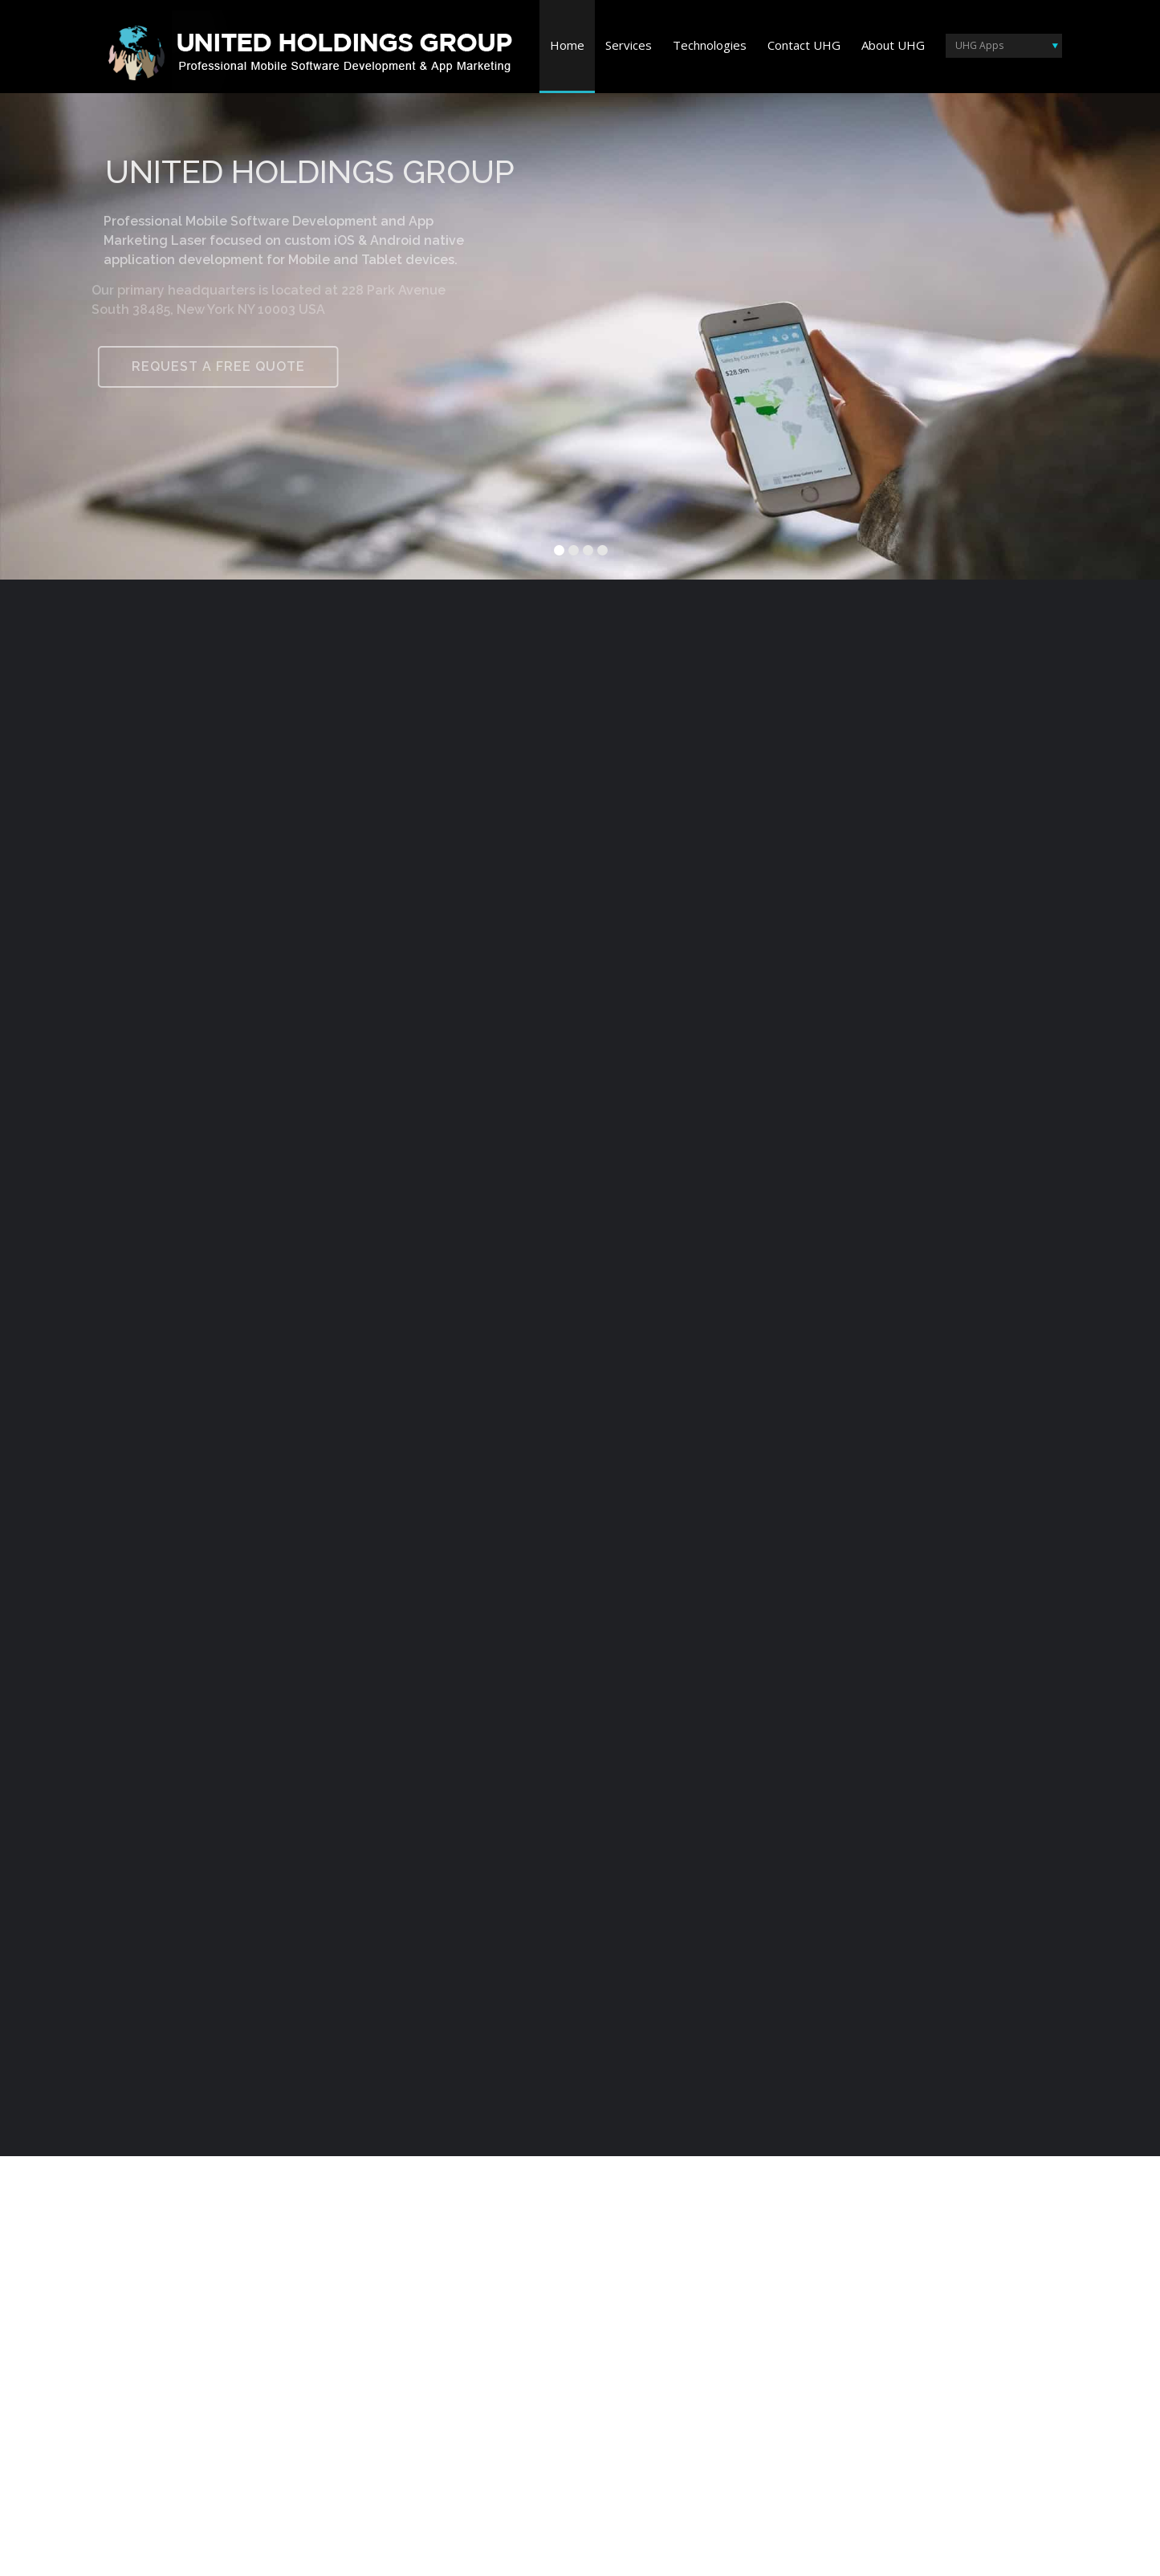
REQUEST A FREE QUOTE (210, 366)
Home (567, 45)
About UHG (893, 45)
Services (628, 45)
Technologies (710, 45)
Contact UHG (803, 45)
